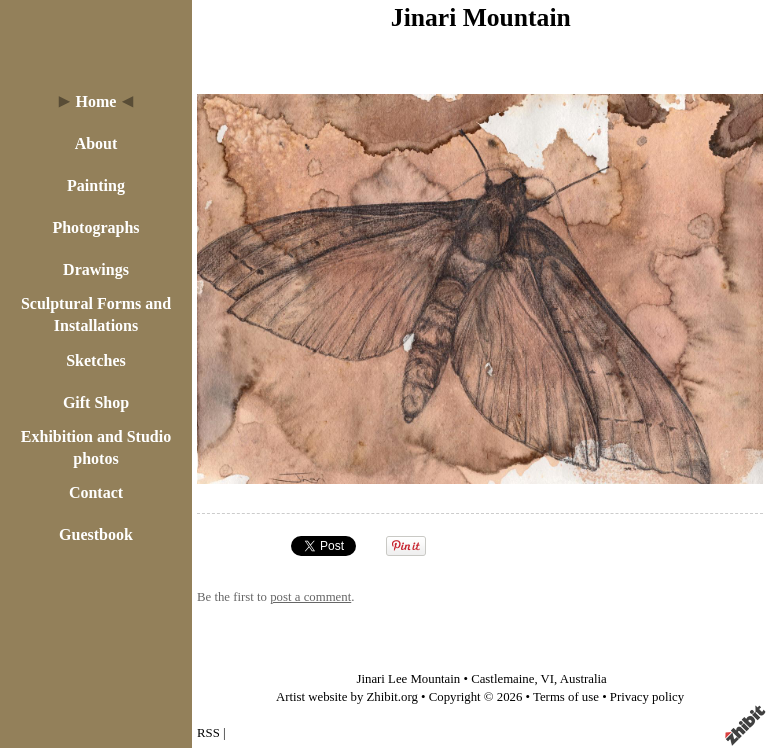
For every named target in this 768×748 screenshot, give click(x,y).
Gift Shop (96, 402)
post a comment (310, 597)
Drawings (96, 269)
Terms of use (566, 697)
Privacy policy (647, 697)
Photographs (95, 227)
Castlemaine (502, 679)
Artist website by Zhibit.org (347, 697)
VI (548, 679)
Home (96, 101)
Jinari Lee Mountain (408, 679)
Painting (96, 185)
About (96, 143)
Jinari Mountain (481, 17)
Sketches (96, 360)
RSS (208, 733)
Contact (96, 492)
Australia (583, 679)
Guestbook (96, 534)
